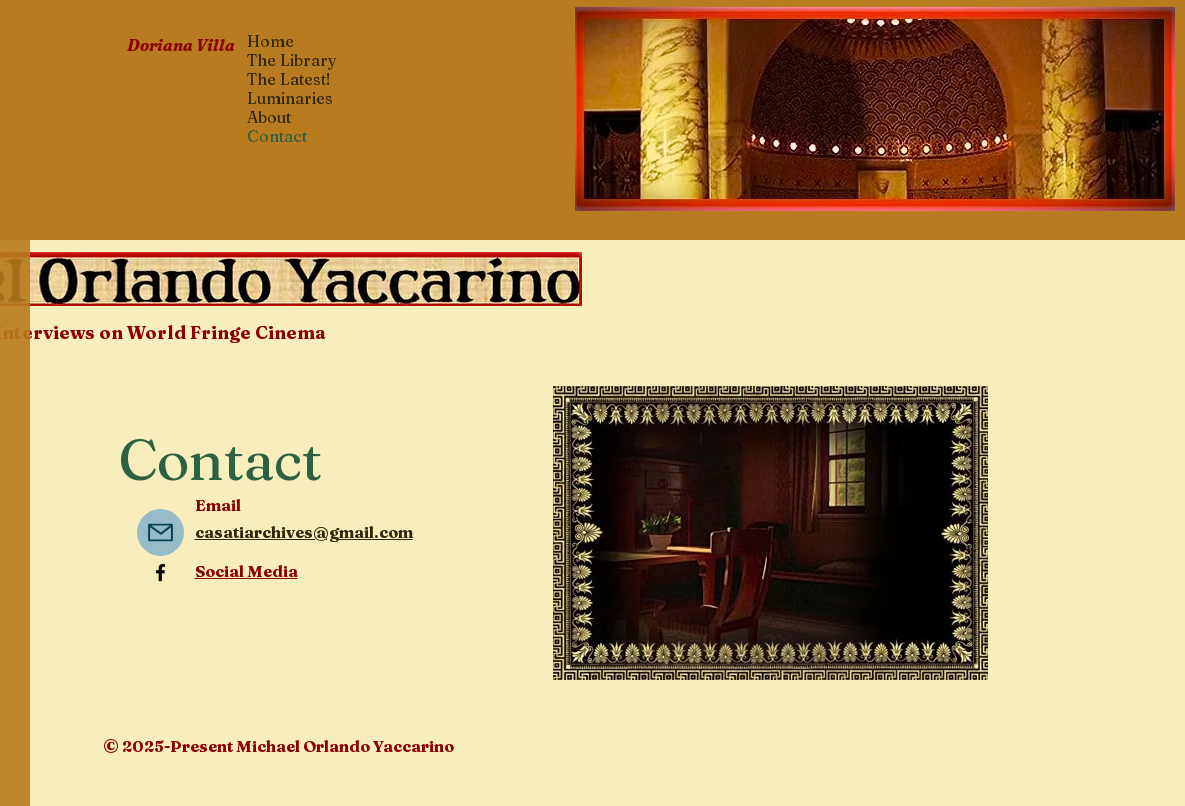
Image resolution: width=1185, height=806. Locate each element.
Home (270, 41)
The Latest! (289, 79)
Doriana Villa (181, 45)
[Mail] (160, 532)
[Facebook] (160, 572)
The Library (292, 60)
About (269, 117)
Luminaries (290, 98)
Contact (277, 136)
